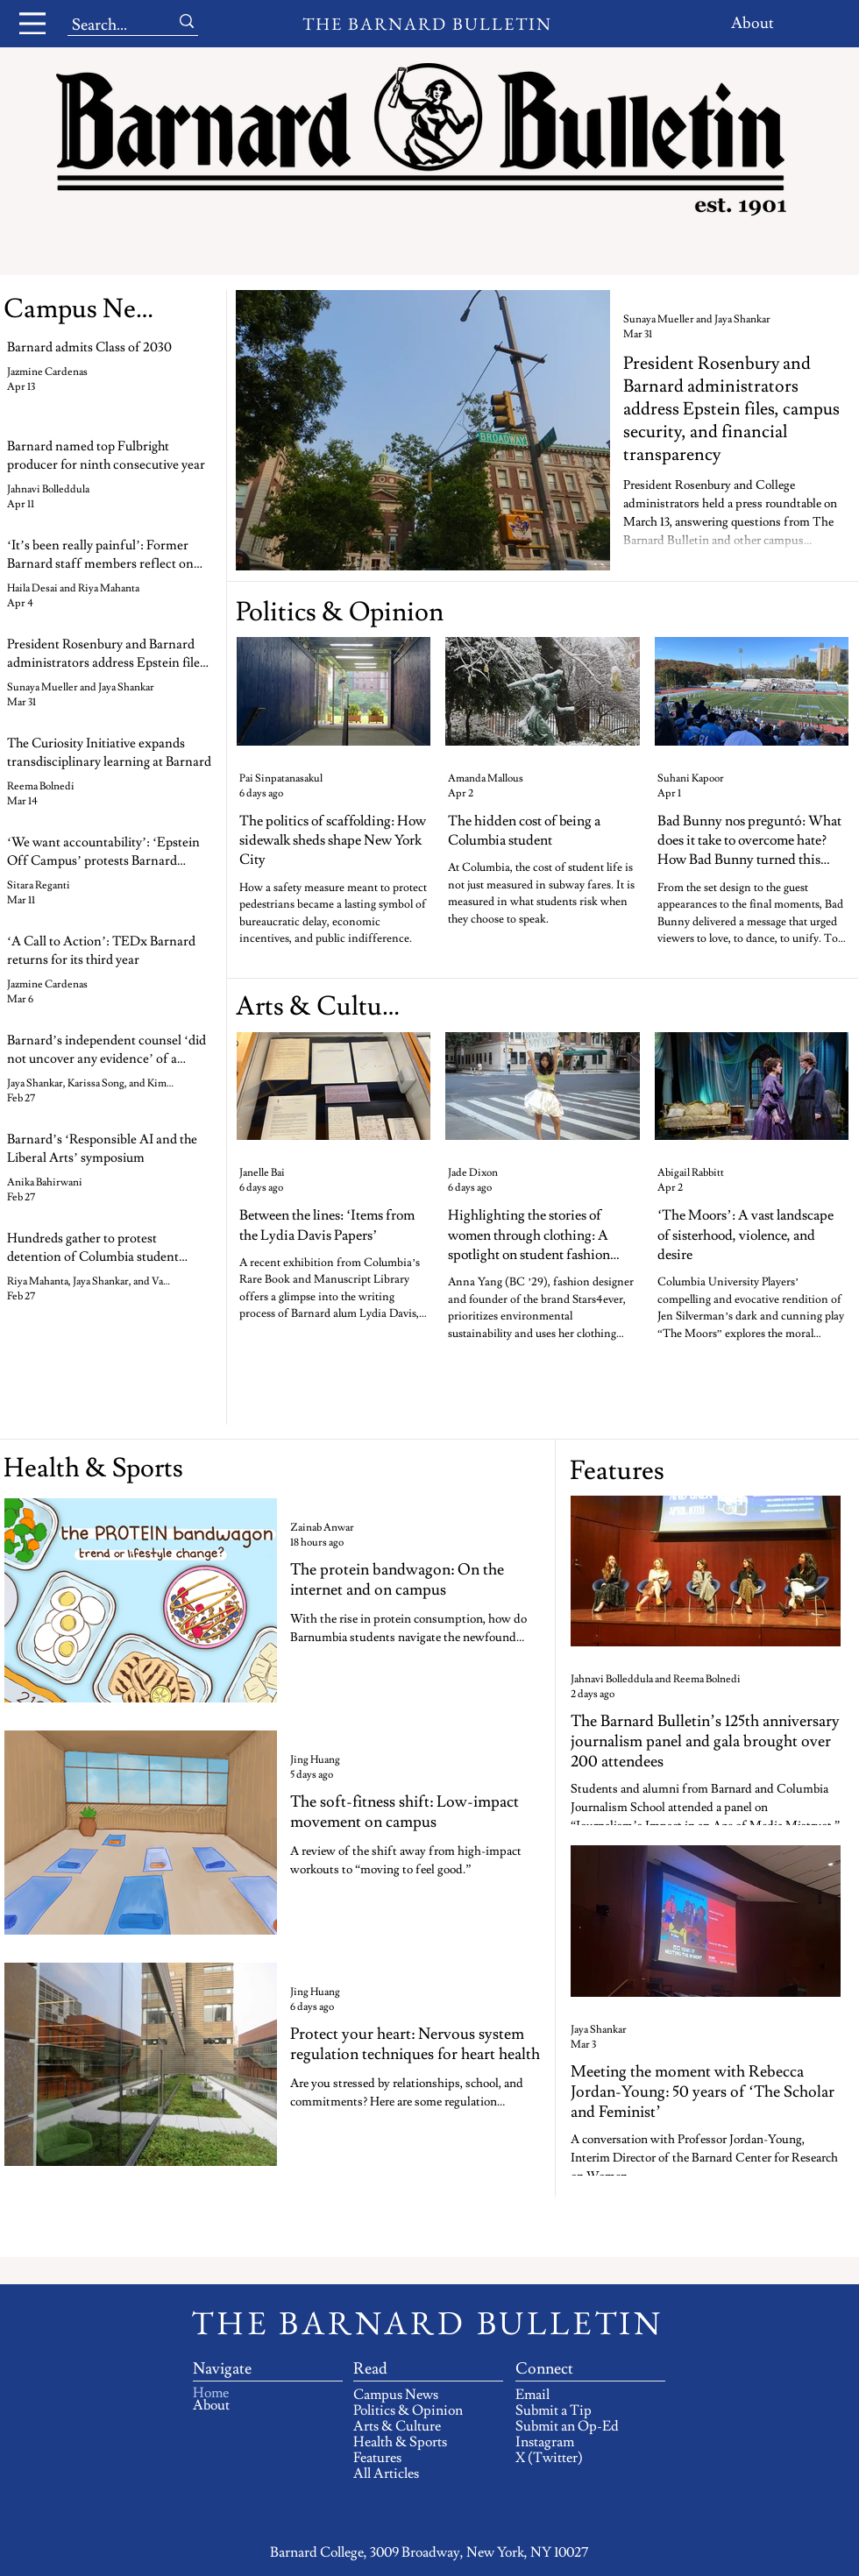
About (211, 2405)
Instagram (544, 2442)
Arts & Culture (397, 2426)
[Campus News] (86, 309)
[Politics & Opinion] (341, 612)
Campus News (395, 2395)
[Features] (619, 1471)
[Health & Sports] (259, 1468)
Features (377, 2458)
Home (211, 2393)
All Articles (386, 2473)
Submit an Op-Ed (567, 2426)
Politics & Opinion (408, 2410)
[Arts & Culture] (321, 1006)
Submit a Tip (553, 2410)
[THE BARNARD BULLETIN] (429, 23)
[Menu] (32, 23)
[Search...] (105, 25)
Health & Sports (400, 2442)
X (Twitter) (549, 2458)
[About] (754, 23)
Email (532, 2395)
